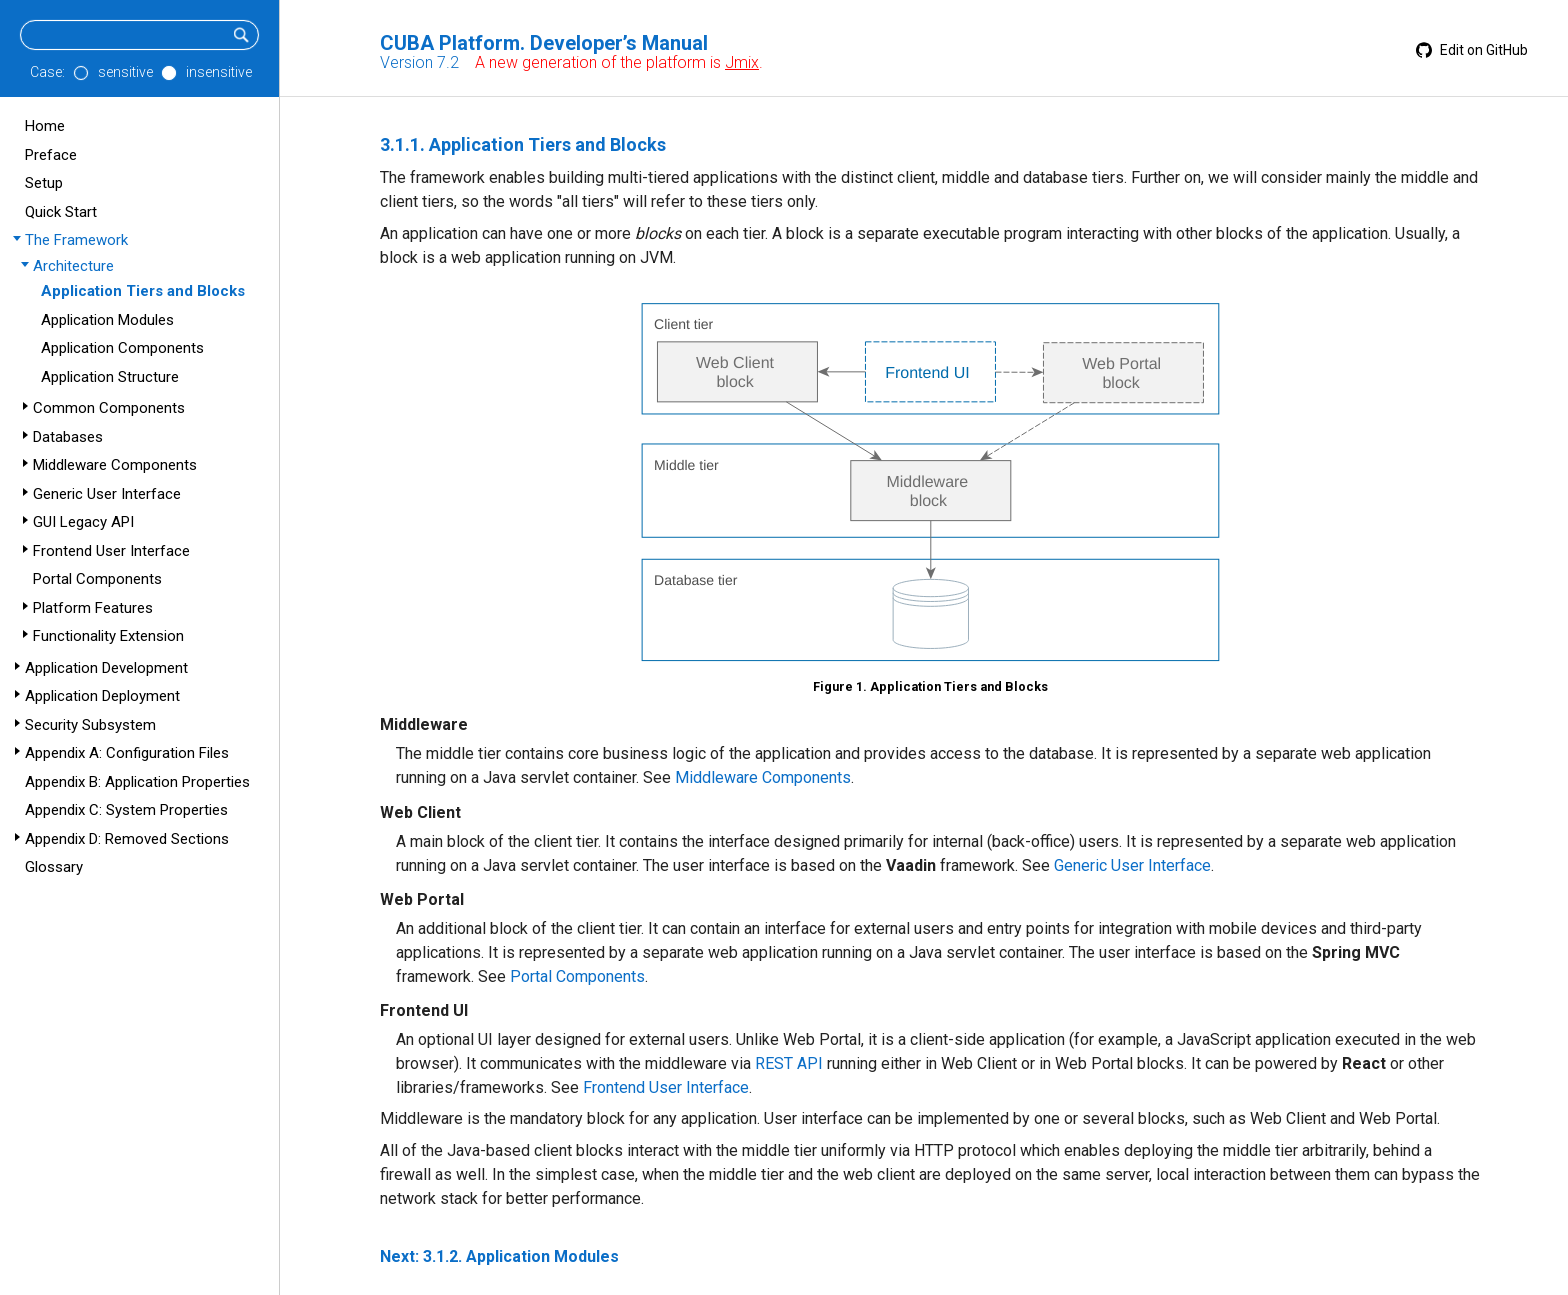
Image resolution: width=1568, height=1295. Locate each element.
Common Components (109, 408)
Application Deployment (102, 696)
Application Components (122, 348)
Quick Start (61, 212)
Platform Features (93, 608)
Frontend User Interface (111, 551)
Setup (44, 183)
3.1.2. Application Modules (521, 1256)
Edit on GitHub (1472, 50)
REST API (789, 1063)
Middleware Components (115, 465)
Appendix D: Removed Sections (127, 839)
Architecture (73, 266)
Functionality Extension (108, 636)
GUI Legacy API (83, 522)
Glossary (54, 867)
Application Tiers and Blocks (143, 291)
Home (45, 126)
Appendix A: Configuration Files (127, 753)
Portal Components (97, 579)
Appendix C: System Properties (126, 810)
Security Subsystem (90, 725)
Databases (68, 437)
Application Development (106, 668)
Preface (51, 155)
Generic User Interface (107, 494)
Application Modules (107, 320)
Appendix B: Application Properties (137, 782)
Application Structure (110, 377)
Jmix (742, 62)
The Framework (76, 240)
